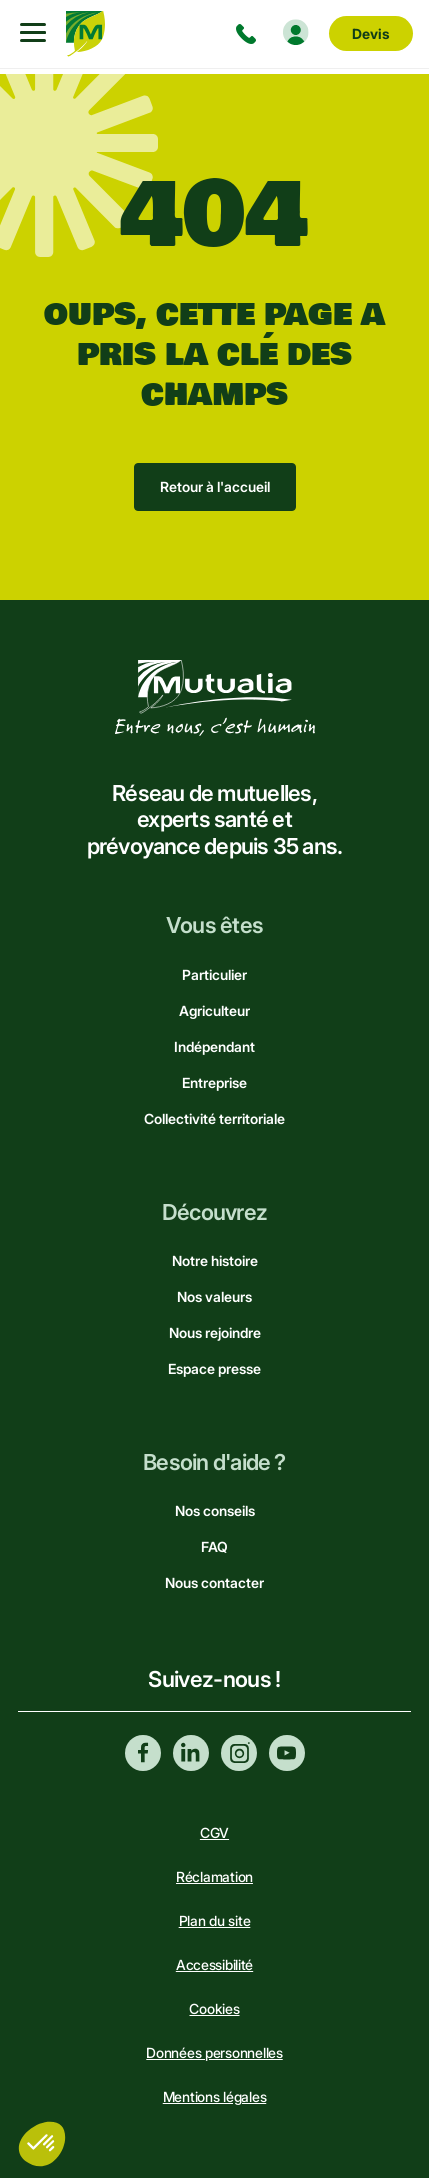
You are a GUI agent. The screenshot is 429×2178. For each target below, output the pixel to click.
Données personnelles (214, 2052)
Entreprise (214, 1082)
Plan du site (215, 1920)
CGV (214, 1832)
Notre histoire (215, 1260)
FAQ (214, 1546)
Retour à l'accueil (215, 486)
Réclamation (214, 1876)
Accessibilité (214, 1964)
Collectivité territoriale (214, 1118)
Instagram (239, 1753)
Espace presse (214, 1368)
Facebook (143, 1753)
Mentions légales (215, 2096)
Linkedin (191, 1753)
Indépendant (214, 1046)
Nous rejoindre (215, 1332)
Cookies (214, 2008)
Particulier (214, 974)
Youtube (287, 1753)
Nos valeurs (214, 1296)
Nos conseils (215, 1510)
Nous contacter (214, 1582)
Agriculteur (214, 1010)
